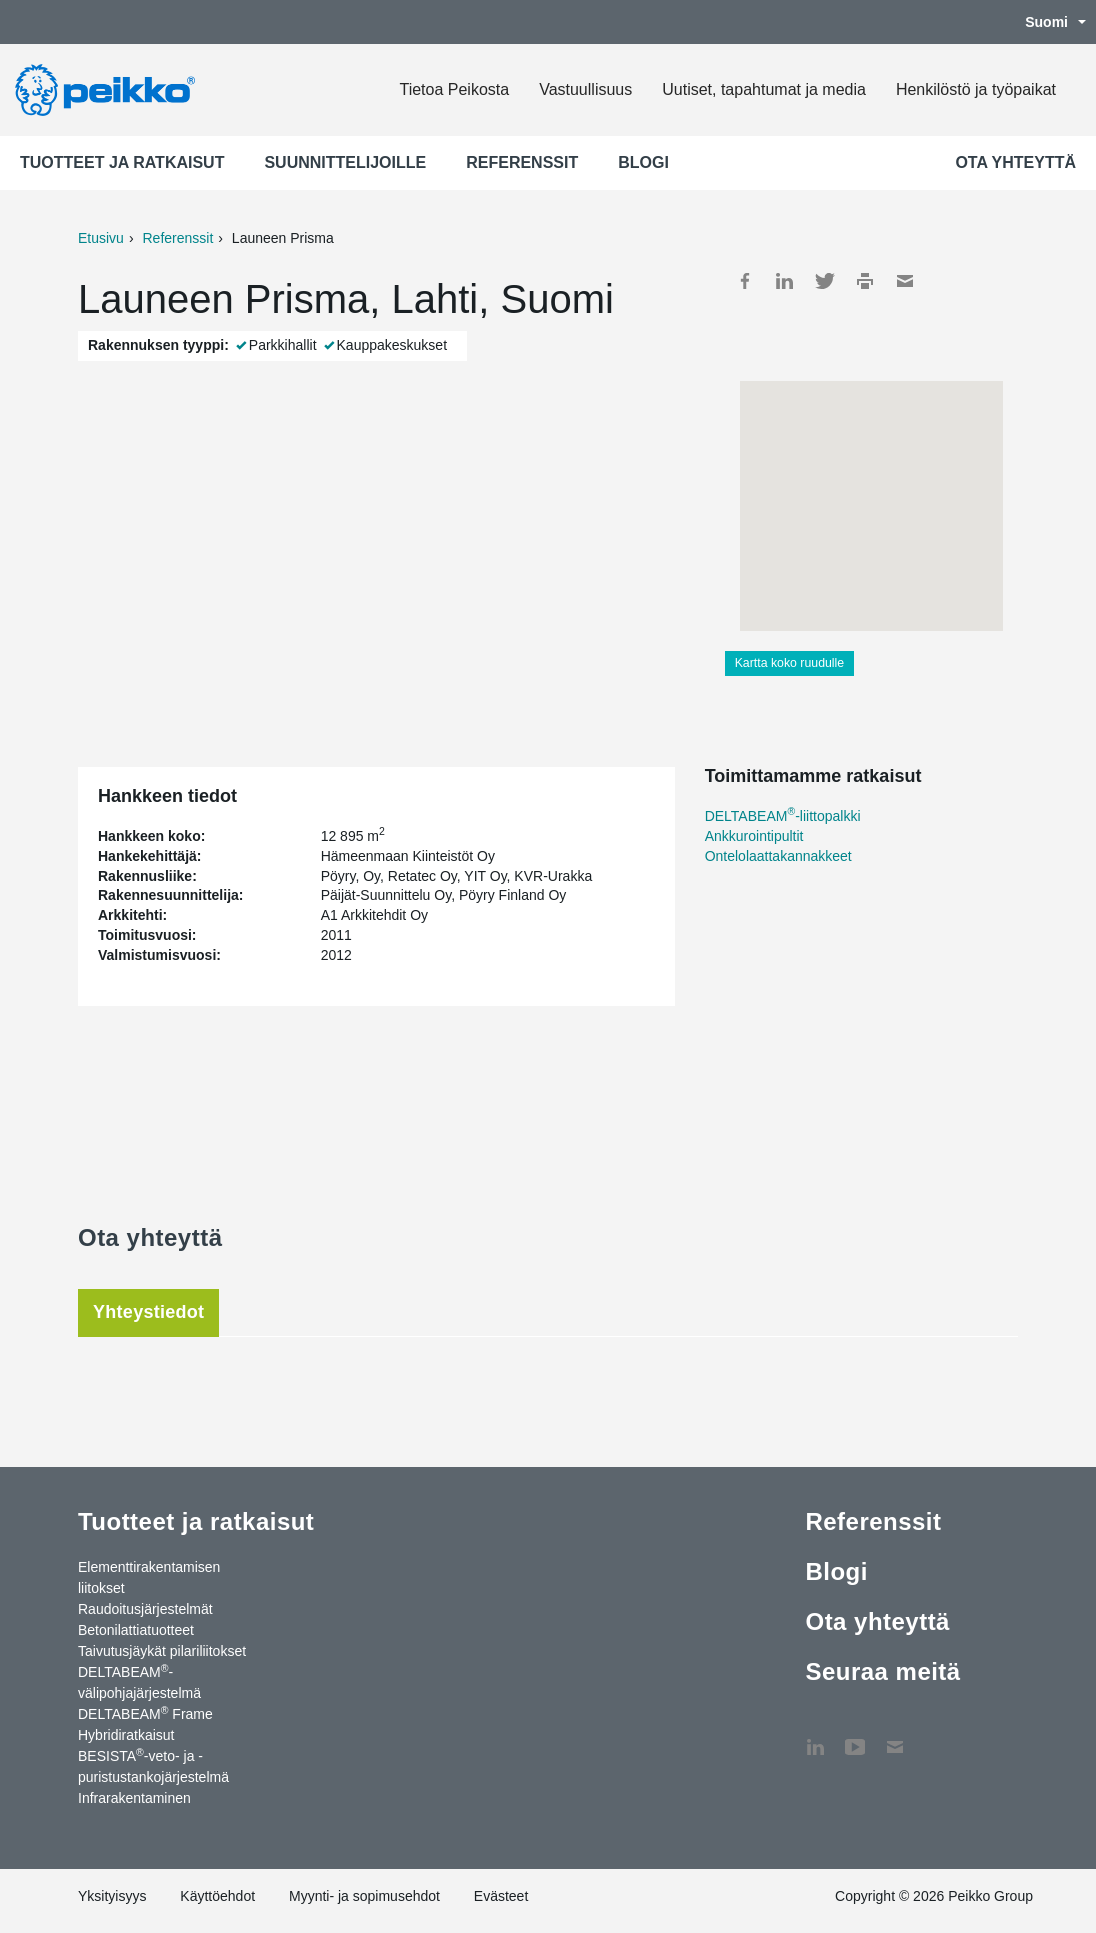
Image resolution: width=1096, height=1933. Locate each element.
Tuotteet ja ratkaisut (122, 162)
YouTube (855, 1737)
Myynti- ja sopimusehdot (364, 1896)
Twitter (825, 281)
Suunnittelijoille (345, 162)
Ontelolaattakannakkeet (778, 856)
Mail (905, 281)
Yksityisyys (112, 1896)
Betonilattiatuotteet (136, 1630)
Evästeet (501, 1896)
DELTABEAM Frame (145, 1713)
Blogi (643, 162)
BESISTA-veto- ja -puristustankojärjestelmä (153, 1765)
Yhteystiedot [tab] (148, 1312)
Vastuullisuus (585, 89)
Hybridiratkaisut (126, 1735)
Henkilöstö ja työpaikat (976, 89)
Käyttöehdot (217, 1896)
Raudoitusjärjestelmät (145, 1609)
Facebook (745, 281)
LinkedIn (785, 281)
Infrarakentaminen (134, 1798)
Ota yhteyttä (1015, 162)
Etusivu (101, 238)
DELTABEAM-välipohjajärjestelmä (139, 1681)
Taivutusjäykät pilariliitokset (162, 1651)
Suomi (1045, 22)
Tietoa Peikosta (454, 89)
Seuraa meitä (882, 1671)
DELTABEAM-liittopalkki (783, 816)
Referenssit (522, 162)
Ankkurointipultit (754, 836)
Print (865, 281)
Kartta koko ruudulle (790, 663)
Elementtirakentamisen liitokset (149, 1577)
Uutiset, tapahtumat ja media (764, 89)
